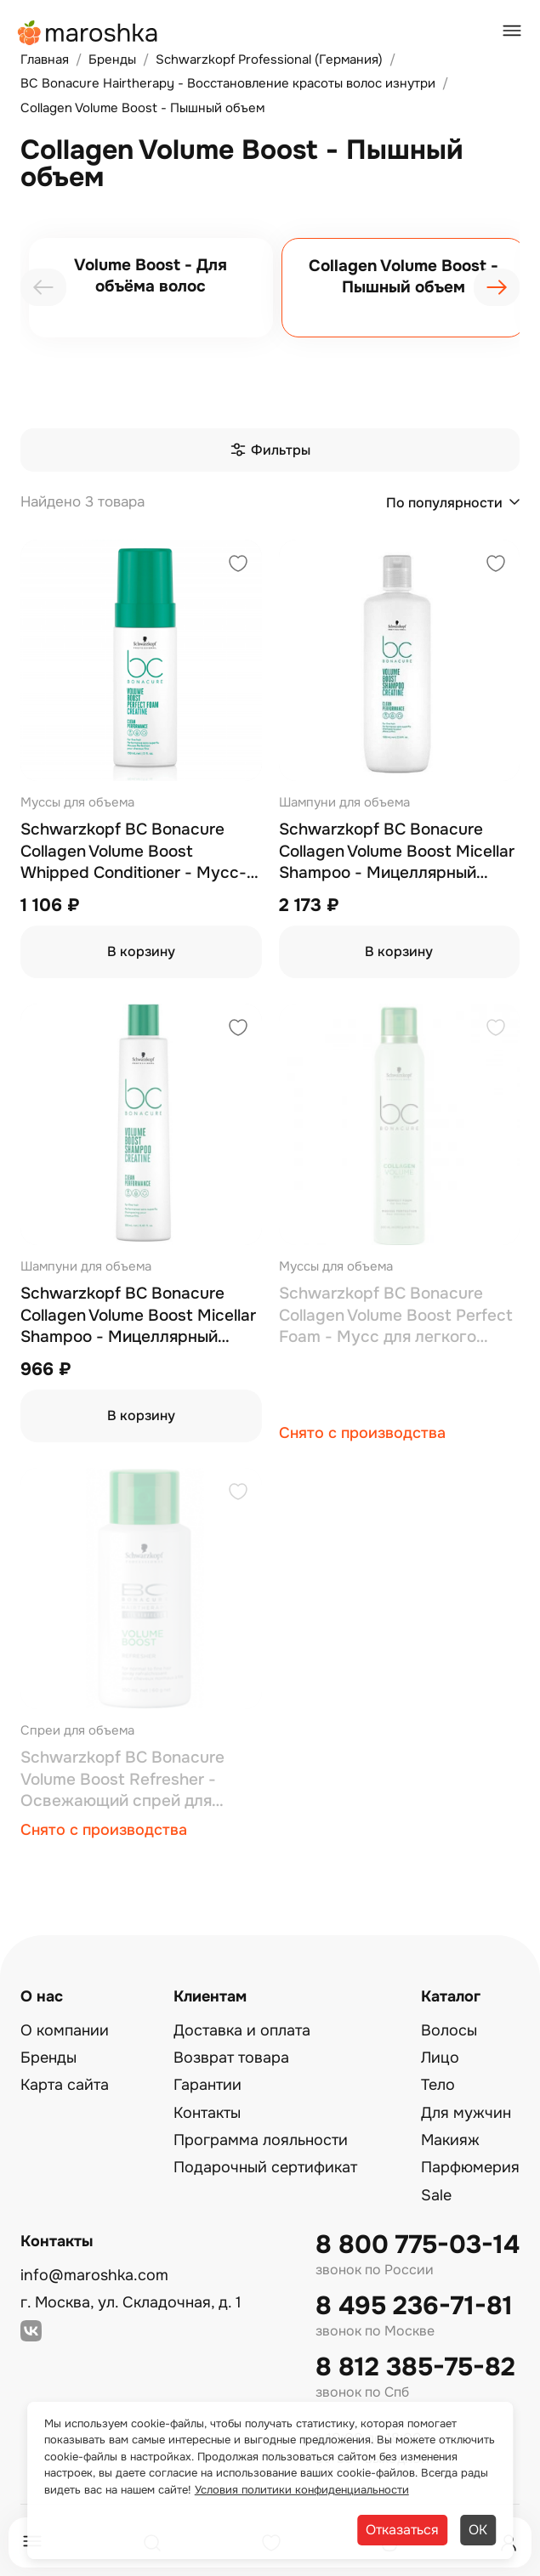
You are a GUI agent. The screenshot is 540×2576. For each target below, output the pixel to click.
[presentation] (43, 287)
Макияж (450, 2140)
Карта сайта (64, 2084)
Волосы (449, 2030)
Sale (436, 2195)
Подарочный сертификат (265, 2167)
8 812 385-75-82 (415, 2367)
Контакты (207, 2112)
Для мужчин (466, 2112)
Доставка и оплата (241, 2030)
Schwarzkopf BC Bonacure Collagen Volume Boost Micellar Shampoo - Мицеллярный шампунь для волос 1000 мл (396, 852)
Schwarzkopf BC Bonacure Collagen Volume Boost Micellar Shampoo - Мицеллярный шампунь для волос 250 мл (138, 1316)
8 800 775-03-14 (417, 2245)
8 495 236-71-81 (414, 2306)
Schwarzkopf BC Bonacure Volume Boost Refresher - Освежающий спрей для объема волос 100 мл (122, 1780)
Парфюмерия (470, 2167)
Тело (438, 2084)
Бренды (48, 2057)
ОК (478, 2530)
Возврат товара (231, 2057)
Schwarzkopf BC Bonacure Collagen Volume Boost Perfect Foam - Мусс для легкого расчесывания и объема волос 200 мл (399, 1316)
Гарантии (207, 2084)
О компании (64, 2030)
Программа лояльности (260, 2140)
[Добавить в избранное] (238, 565)
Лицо (440, 2057)
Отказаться (402, 2530)
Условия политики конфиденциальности (302, 2490)
